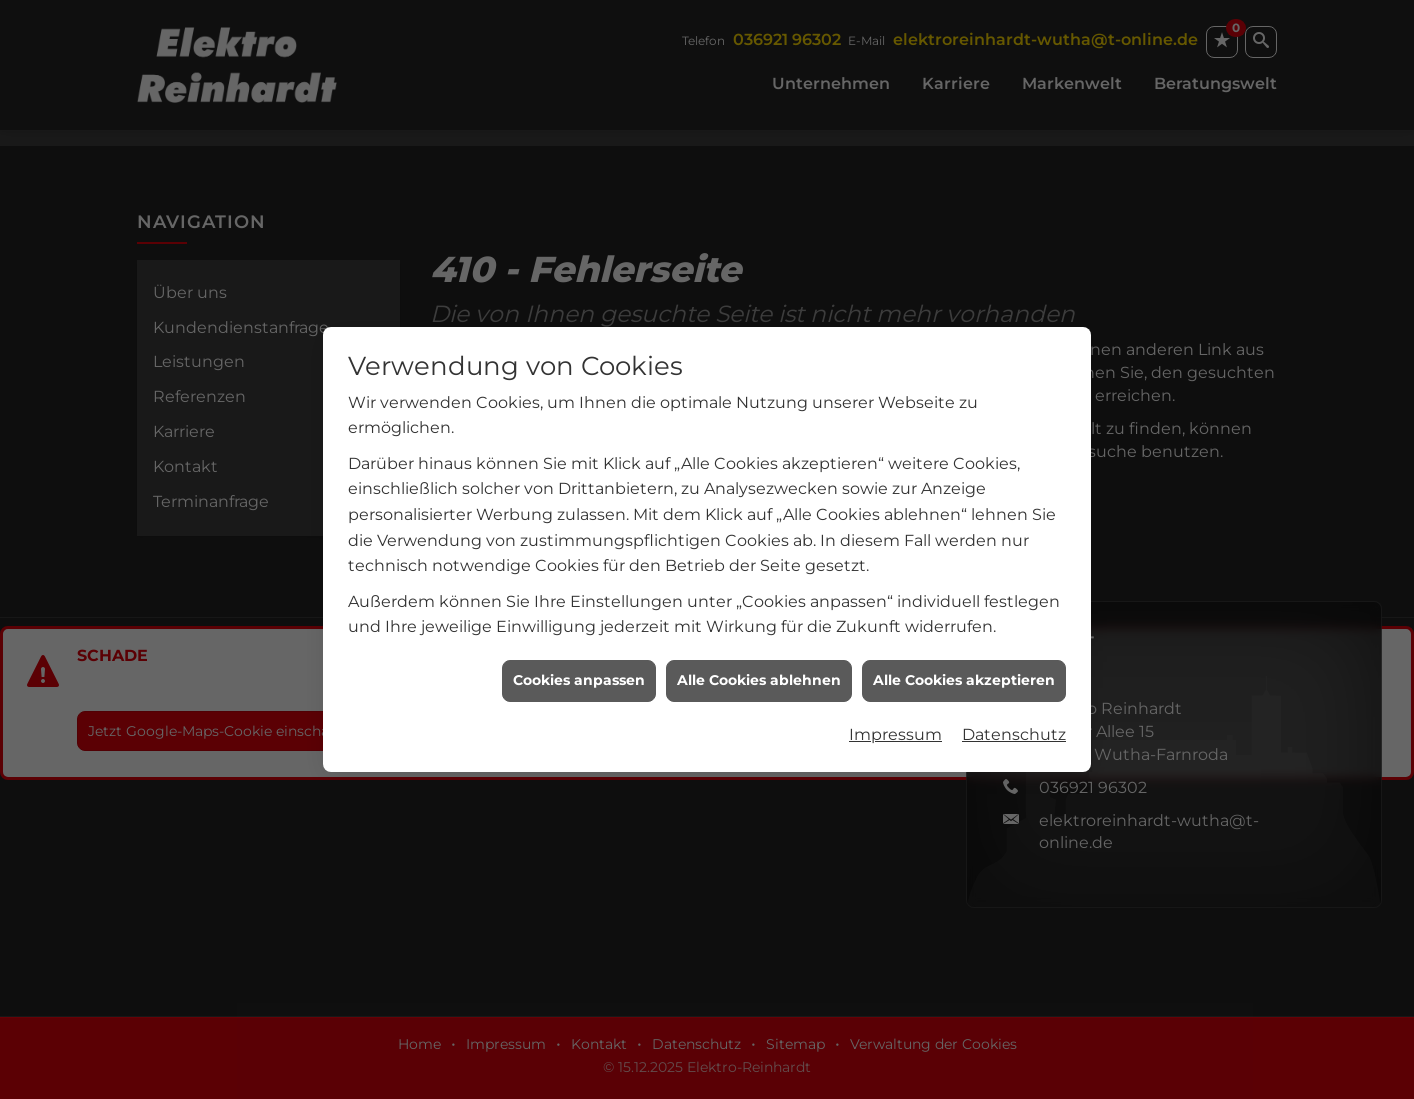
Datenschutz (1014, 726)
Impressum (895, 726)
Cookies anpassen (579, 673)
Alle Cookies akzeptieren (964, 673)
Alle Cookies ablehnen (759, 673)
